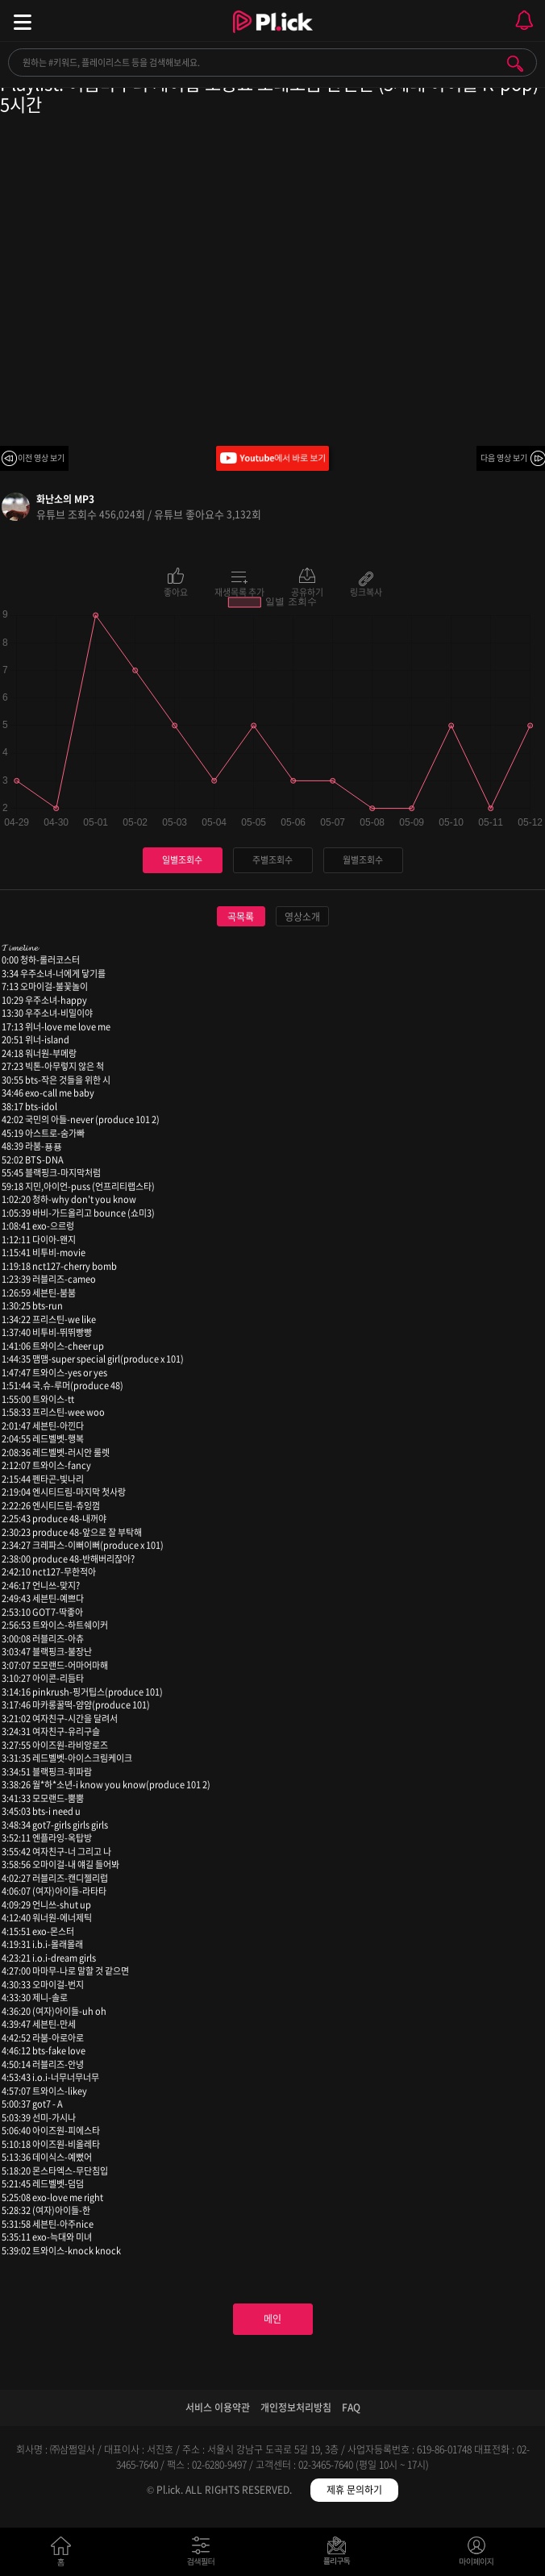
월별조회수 (363, 860)
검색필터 (204, 2554)
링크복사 (366, 591)
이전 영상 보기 (41, 458)
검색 (515, 64)
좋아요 (176, 591)
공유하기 (307, 591)
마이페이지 (477, 2554)
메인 (272, 2319)
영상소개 (302, 916)
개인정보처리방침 (295, 2407)
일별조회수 (182, 860)
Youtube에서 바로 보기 (272, 458)
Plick (273, 36)
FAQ (351, 2407)
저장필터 (340, 2554)
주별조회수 (272, 860)
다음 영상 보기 (504, 458)
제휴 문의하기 (354, 2489)
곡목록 (240, 916)
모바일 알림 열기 (524, 20)
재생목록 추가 (239, 591)
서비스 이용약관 (217, 2407)
